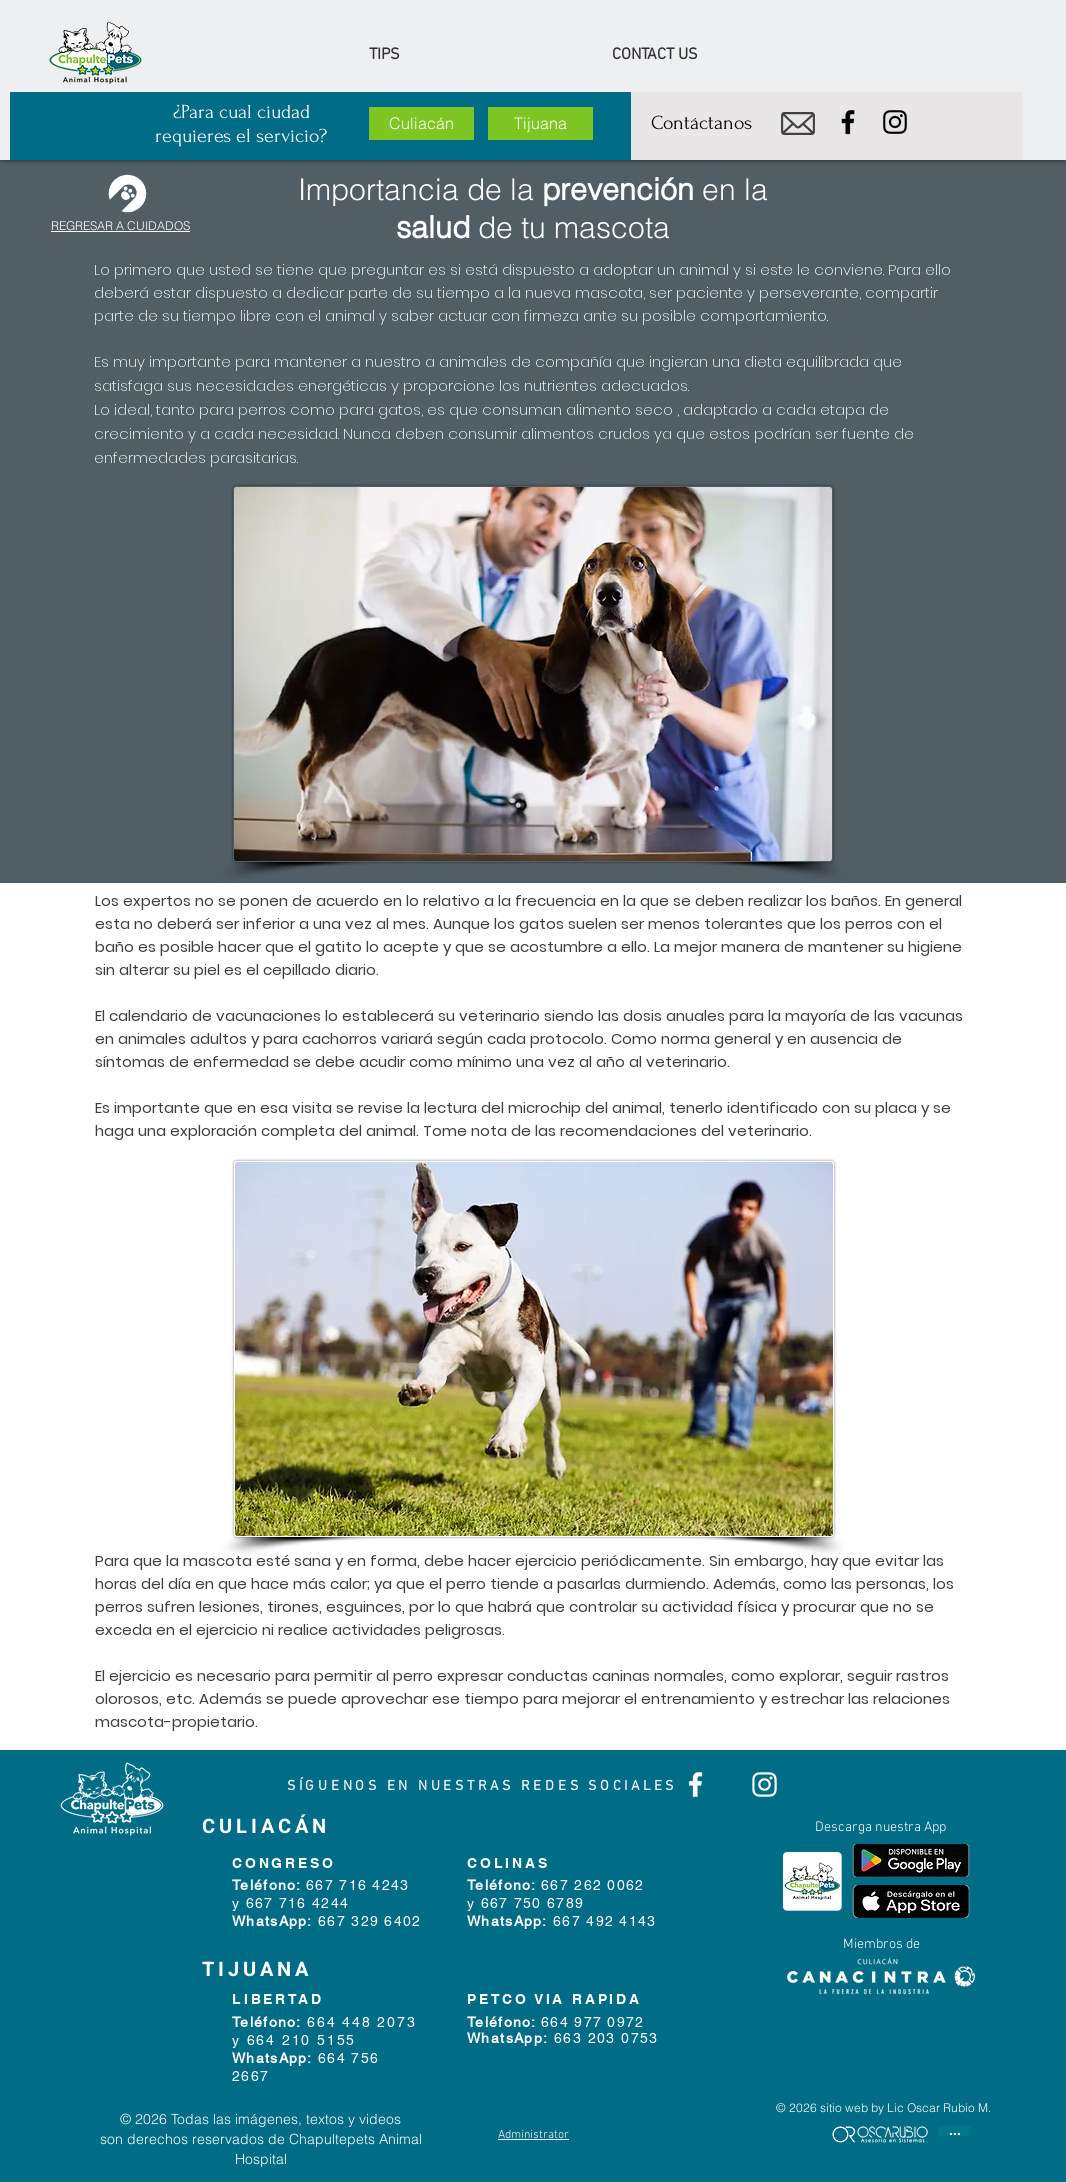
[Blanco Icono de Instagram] (764, 1784)
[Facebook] (848, 122)
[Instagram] (895, 122)
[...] (954, 2131)
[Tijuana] (540, 123)
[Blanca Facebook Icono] (695, 1784)
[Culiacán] (421, 123)
